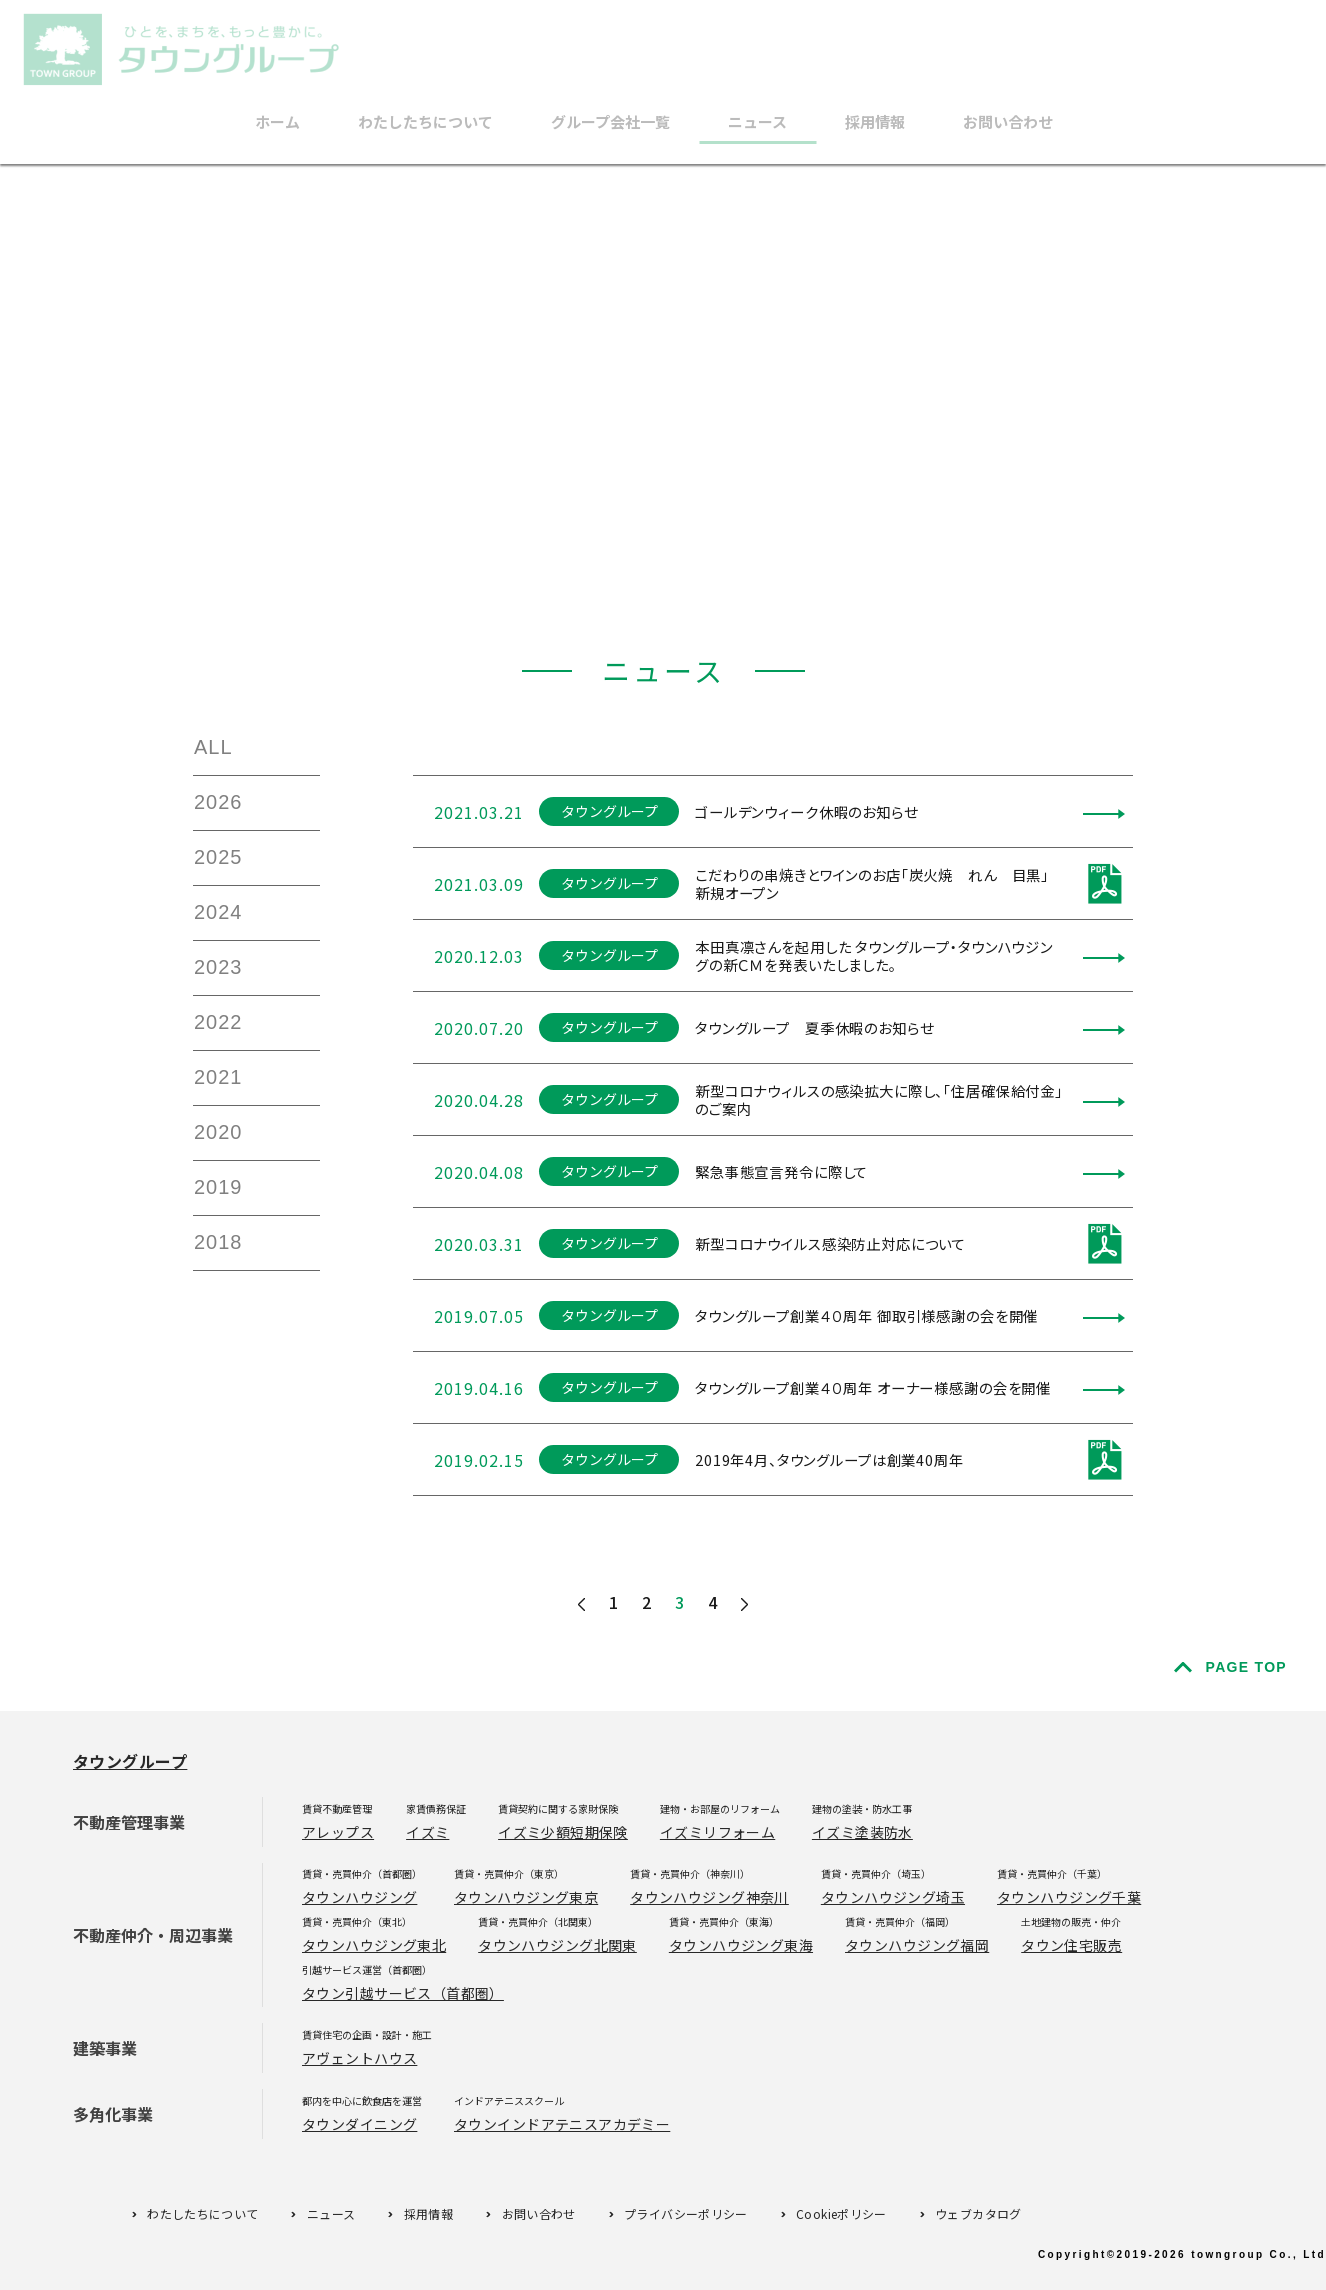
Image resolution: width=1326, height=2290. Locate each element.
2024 (218, 912)
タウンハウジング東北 (374, 1945)
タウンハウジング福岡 (917, 1945)
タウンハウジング (359, 1897)
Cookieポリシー (841, 2213)
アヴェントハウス (359, 2058)
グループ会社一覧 (610, 121)
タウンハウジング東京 (526, 1897)
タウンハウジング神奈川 (709, 1897)
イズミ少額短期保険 (563, 1832)
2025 (218, 857)
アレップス (338, 1832)
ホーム (277, 121)
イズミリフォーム (717, 1832)
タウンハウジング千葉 (1069, 1897)
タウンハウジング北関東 (557, 1945)
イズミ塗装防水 (862, 1832)
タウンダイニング (359, 2124)
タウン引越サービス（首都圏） (403, 1993)
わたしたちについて (425, 121)
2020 (218, 1132)
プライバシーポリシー (686, 2213)
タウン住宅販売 (1071, 1945)
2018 (218, 1242)
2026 (218, 802)
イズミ (427, 1832)
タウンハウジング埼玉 (893, 1897)
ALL (213, 747)
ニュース (757, 121)
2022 (218, 1022)
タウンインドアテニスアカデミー (562, 2124)
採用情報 (875, 121)
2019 (218, 1187)
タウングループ (130, 1761)
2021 (218, 1077)
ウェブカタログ (978, 2213)
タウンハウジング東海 (741, 1945)
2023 (218, 967)
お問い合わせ (1008, 121)
